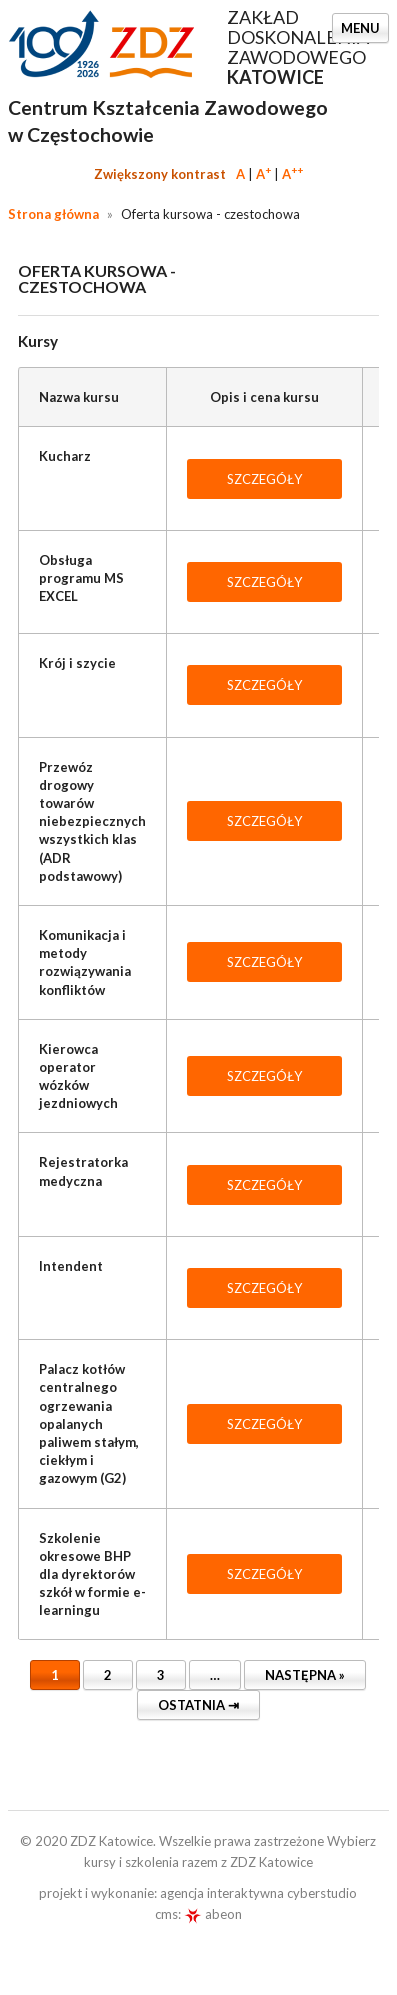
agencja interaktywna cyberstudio (258, 1893)
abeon (213, 1914)
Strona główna (53, 214)
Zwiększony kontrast (160, 174)
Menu (360, 28)
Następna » (305, 1675)
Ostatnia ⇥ (198, 1705)
